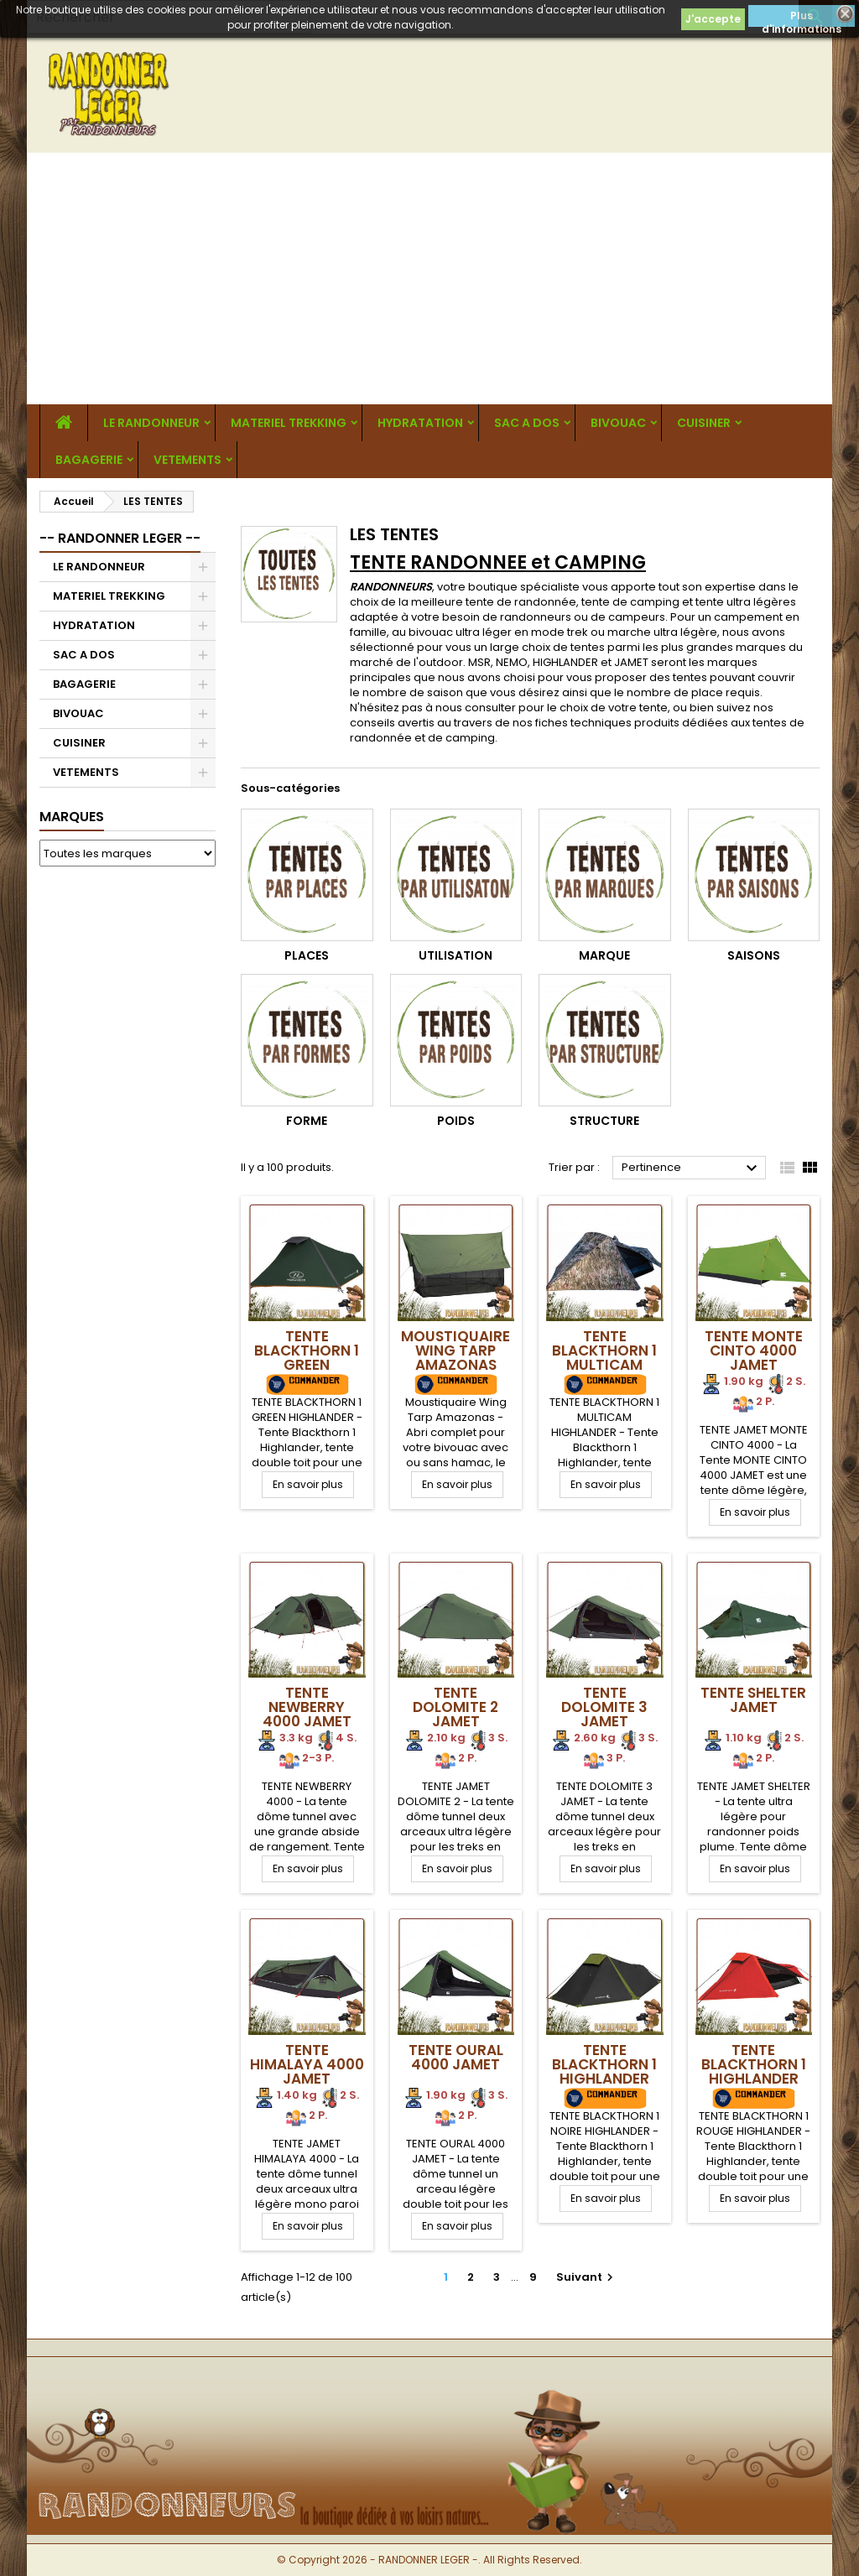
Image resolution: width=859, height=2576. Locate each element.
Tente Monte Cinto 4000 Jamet (754, 1350)
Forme (306, 1120)
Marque (604, 955)
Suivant (586, 2277)
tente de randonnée (521, 602)
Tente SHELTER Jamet (753, 1700)
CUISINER (704, 422)
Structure (604, 1120)
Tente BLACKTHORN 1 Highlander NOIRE (604, 2071)
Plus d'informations (801, 17)
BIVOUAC (618, 422)
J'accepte (713, 19)
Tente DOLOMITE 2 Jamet (455, 1707)
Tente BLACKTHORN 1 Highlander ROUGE (753, 2071)
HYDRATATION (420, 422)
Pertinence (692, 1168)
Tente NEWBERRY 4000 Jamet (307, 1707)
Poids (456, 1120)
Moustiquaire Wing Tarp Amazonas (455, 1350)
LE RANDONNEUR (151, 422)
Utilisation (455, 955)
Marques (71, 816)
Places (306, 955)
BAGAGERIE (88, 459)
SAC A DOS (527, 422)
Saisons (753, 955)
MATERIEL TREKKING (288, 422)
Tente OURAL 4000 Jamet (456, 2057)
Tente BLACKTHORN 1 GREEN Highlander (306, 1357)
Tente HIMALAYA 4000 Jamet (307, 2064)
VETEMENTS (187, 459)
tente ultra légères (745, 602)
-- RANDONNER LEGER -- (119, 538)
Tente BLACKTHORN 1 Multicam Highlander (604, 1357)
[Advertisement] (429, 278)
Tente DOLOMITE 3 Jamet (604, 1707)
